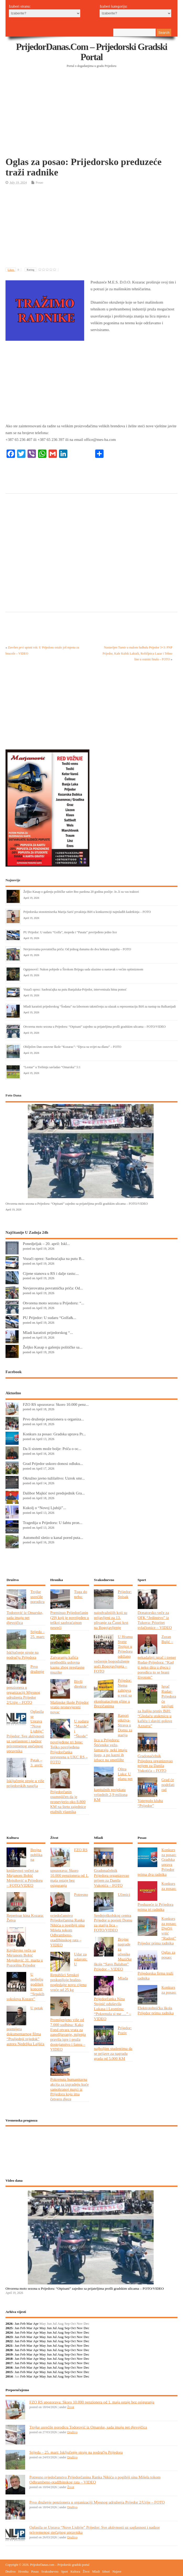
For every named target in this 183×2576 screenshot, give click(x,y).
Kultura (75, 2571)
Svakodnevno (49, 2571)
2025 (9, 2328)
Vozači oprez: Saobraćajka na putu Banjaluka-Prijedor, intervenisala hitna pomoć (75, 989)
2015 (9, 2372)
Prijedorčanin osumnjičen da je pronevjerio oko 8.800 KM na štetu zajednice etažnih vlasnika (68, 1801)
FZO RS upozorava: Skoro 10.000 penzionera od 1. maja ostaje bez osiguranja (91, 2402)
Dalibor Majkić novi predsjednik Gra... (54, 1493)
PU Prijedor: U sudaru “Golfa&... (49, 1317)
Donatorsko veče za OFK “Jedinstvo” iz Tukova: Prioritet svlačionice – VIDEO (155, 1620)
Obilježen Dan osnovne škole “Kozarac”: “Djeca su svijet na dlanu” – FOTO (72, 1047)
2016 (9, 2367)
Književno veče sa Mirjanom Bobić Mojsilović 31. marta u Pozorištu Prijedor (25, 1957)
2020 (9, 2350)
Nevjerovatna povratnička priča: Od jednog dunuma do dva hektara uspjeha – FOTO (77, 949)
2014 (9, 2376)
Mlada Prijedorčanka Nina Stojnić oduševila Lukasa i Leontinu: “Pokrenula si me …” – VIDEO (112, 1998)
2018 (9, 2359)
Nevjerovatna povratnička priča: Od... (53, 1288)
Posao (39, 182)
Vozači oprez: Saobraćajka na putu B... (53, 1258)
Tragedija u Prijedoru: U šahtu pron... (52, 1522)
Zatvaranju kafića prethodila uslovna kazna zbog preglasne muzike (67, 1664)
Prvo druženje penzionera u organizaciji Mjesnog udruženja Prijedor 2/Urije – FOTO (97, 2502)
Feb (22, 2323)
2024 (9, 2332)
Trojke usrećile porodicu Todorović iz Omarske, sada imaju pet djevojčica (88, 2427)
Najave (116, 2571)
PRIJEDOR (91, 2149)
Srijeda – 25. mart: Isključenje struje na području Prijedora (76, 2452)
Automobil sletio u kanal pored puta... (53, 1537)
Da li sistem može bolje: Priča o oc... (52, 1448)
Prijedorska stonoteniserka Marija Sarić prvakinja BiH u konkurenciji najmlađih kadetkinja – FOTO (87, 912)
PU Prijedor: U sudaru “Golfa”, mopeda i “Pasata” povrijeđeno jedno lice (70, 932)
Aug (60, 2328)
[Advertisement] (94, 114)
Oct (73, 2328)
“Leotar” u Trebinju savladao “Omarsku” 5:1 (51, 1067)
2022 (9, 2341)
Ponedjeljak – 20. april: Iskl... (46, 1243)
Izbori (106, 2571)
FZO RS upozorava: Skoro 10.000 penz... (56, 1404)
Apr (36, 2323)
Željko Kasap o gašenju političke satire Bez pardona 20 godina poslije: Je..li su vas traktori (81, 892)
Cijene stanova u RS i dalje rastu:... (51, 1273)
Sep (67, 2328)
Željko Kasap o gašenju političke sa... (53, 1347)
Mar (29, 2323)
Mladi (96, 2571)
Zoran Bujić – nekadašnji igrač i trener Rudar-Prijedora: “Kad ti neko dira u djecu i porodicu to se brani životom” (157, 1656)
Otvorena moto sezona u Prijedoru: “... (53, 1303)
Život (70, 2407)
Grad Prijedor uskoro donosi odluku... (53, 1463)
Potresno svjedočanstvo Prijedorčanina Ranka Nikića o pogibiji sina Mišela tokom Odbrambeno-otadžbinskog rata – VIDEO (69, 1919)
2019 (9, 2354)
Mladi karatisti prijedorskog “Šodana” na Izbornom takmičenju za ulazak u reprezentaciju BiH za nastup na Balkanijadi (99, 1006)
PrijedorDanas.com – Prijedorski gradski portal (91, 52)
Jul (55, 2328)
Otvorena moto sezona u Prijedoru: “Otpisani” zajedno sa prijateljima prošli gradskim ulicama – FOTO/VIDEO (94, 1026)
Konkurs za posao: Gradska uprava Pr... (54, 1434)
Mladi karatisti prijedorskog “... (48, 1332)
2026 (9, 2323)
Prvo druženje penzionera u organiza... (53, 1419)
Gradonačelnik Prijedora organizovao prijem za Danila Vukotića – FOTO (155, 1763)
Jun (49, 2328)
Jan (17, 2323)
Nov (80, 2328)
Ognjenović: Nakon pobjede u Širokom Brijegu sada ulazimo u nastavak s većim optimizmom (83, 969)
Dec (86, 2328)
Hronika (23, 2571)
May (42, 2328)
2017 (9, 2363)
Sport (64, 2571)
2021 (9, 2345)
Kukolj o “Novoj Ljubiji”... (44, 1507)
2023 (9, 2337)
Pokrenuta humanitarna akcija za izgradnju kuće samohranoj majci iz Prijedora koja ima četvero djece (69, 2089)
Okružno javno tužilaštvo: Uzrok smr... (54, 1478)
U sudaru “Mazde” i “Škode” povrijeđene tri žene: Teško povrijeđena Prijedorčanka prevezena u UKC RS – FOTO (69, 1741)
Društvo (72, 2432)
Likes (14, 270)
